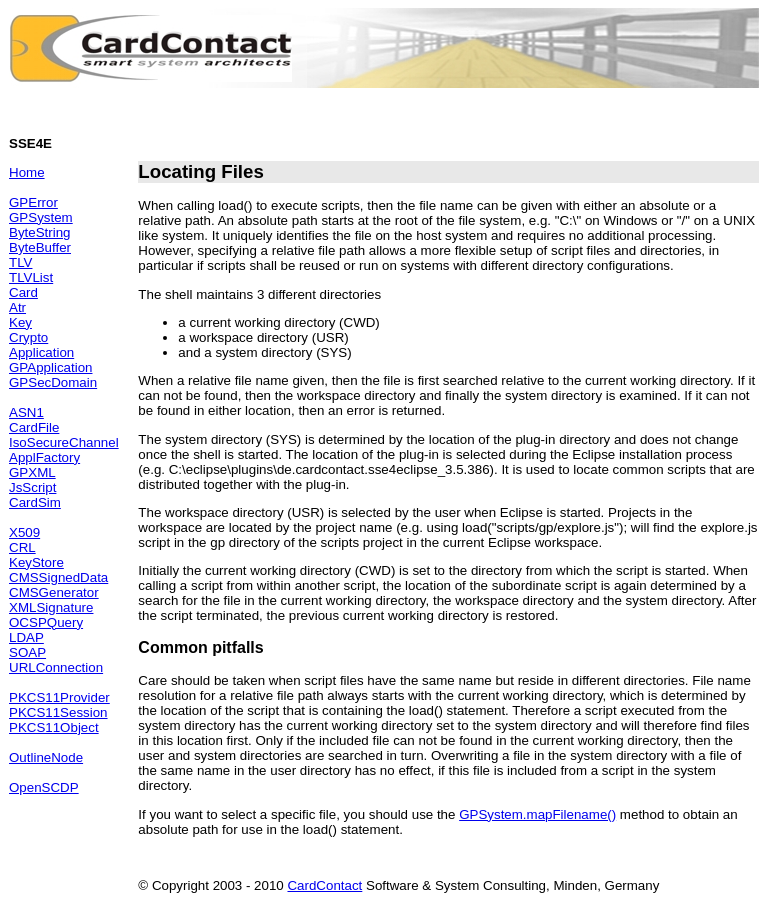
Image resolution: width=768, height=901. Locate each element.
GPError (33, 202)
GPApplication (50, 367)
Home (27, 172)
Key (20, 322)
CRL (22, 547)
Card (23, 292)
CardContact (324, 885)
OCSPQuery (46, 622)
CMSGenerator (54, 592)
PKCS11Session (58, 712)
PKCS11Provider (59, 697)
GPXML (32, 472)
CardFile (34, 427)
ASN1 (26, 412)
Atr (17, 307)
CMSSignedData (58, 577)
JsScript (32, 487)
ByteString (40, 232)
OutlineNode (46, 757)
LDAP (26, 637)
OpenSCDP (44, 787)
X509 (24, 532)
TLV (20, 262)
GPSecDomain (53, 382)
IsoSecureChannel (64, 442)
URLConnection (56, 667)
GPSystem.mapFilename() (537, 814)
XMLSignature (51, 607)
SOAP (27, 652)
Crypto (28, 337)
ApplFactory (44, 457)
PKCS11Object (54, 727)
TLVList (31, 277)
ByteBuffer (40, 247)
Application (41, 352)
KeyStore (36, 562)
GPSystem (41, 217)
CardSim (35, 502)
